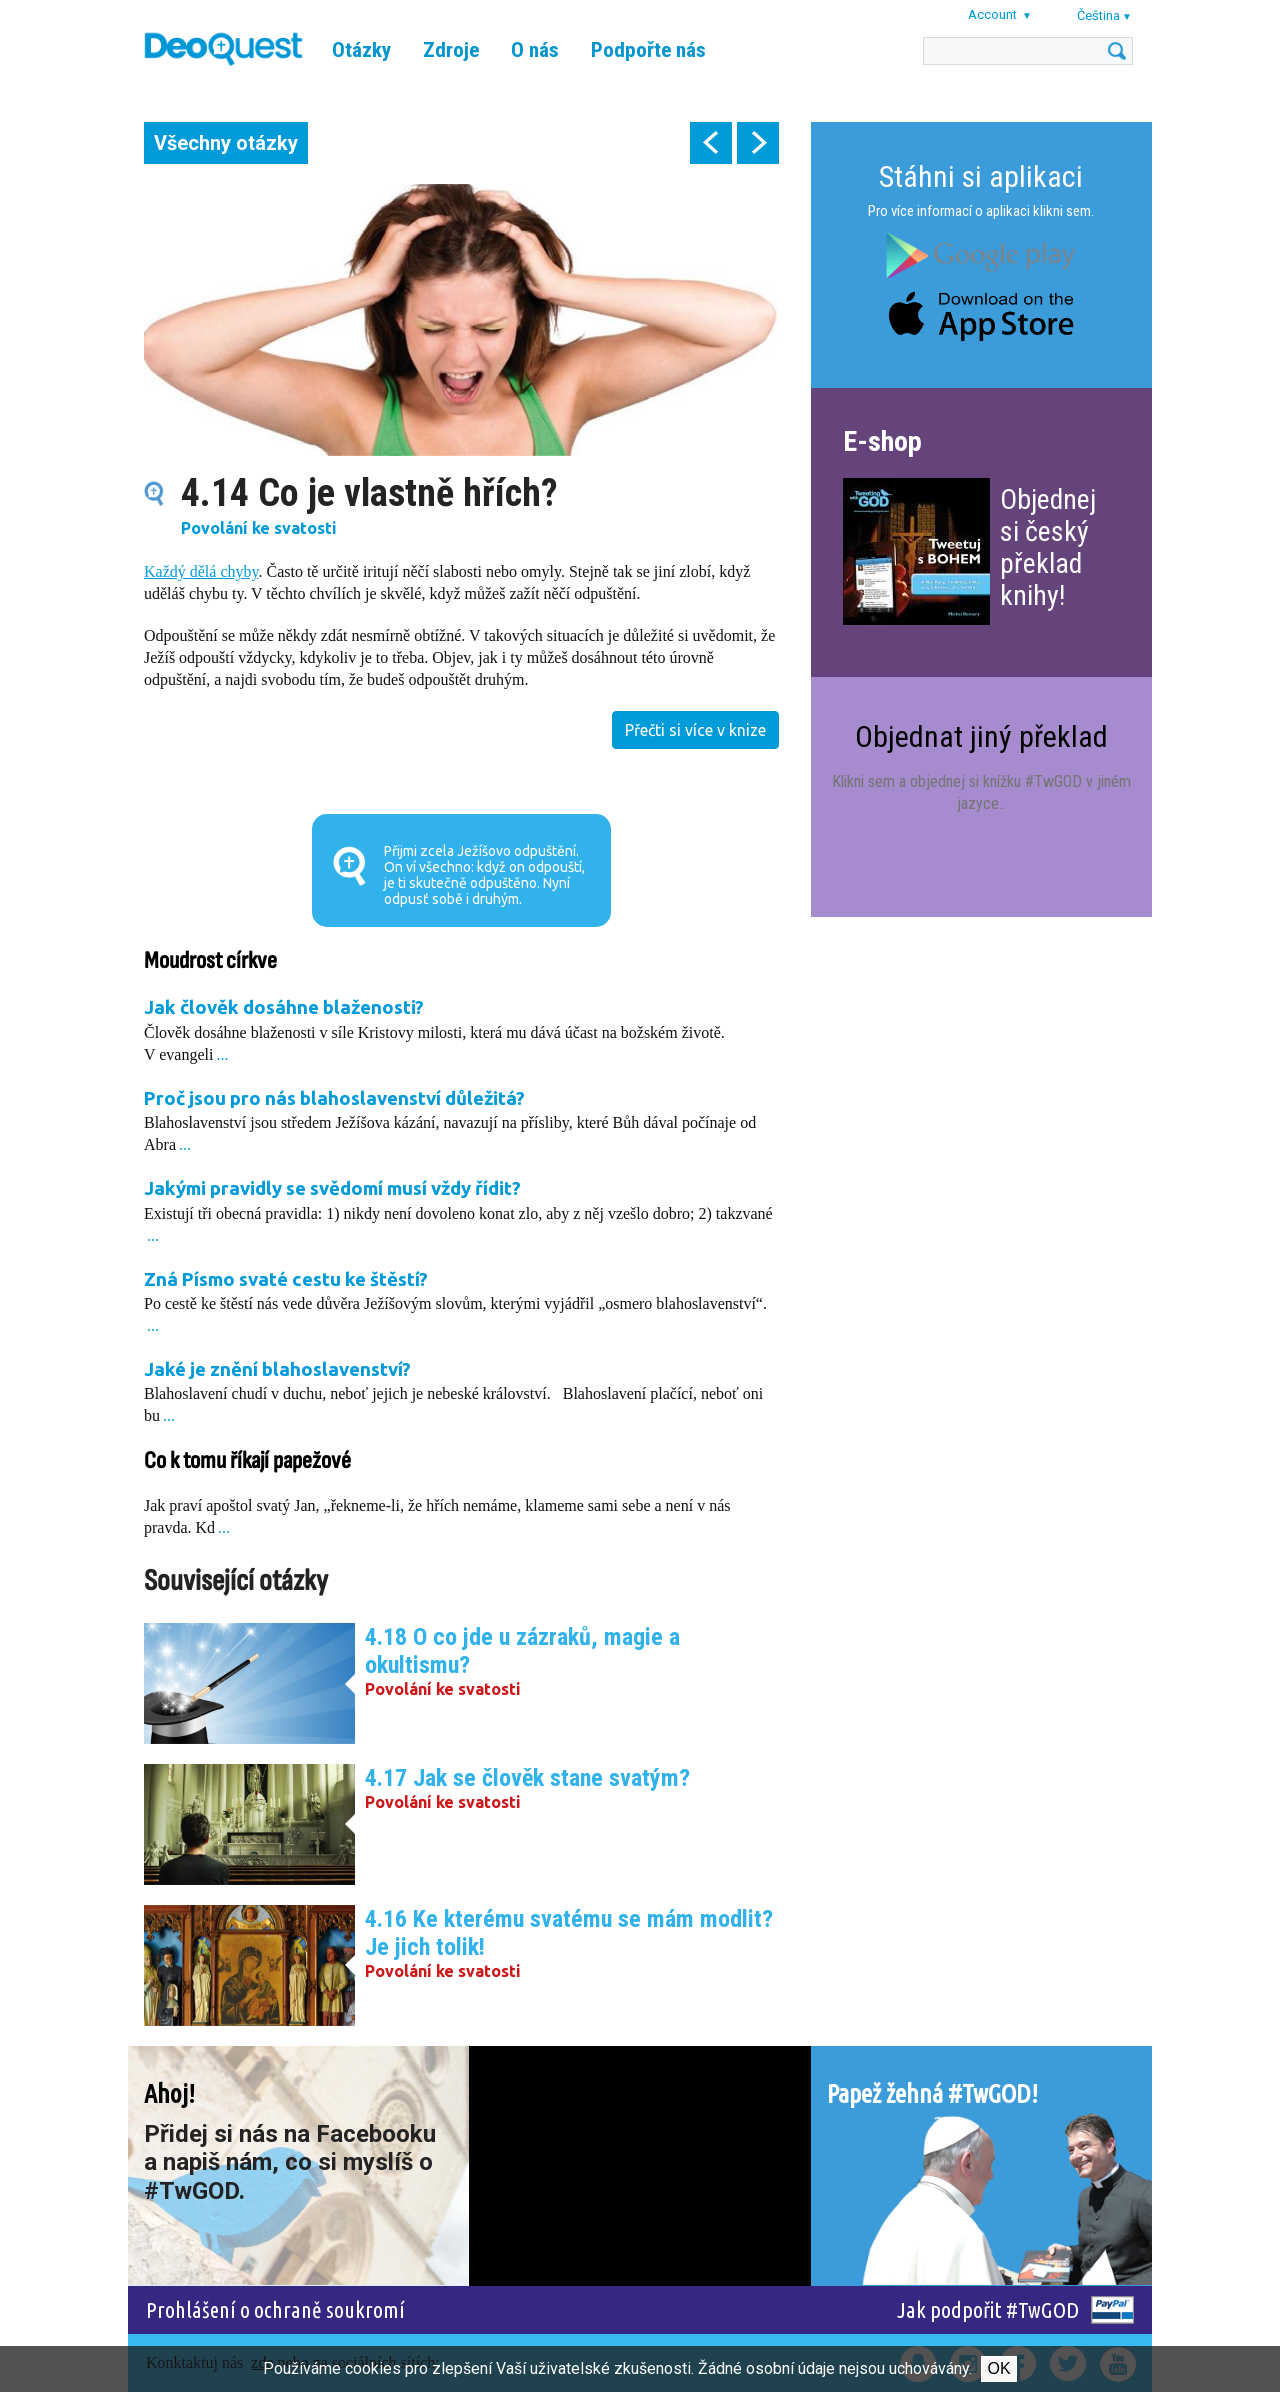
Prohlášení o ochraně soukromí (275, 2309)
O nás (535, 50)
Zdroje (451, 50)
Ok (998, 2368)
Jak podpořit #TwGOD (988, 2309)
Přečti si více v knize (695, 730)
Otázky (361, 50)
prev (711, 143)
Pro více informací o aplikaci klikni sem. (981, 211)
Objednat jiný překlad (981, 736)
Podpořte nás (648, 50)
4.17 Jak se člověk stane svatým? (527, 1778)
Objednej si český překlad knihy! (1048, 547)
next (758, 143)
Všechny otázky (226, 143)
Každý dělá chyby (201, 571)
